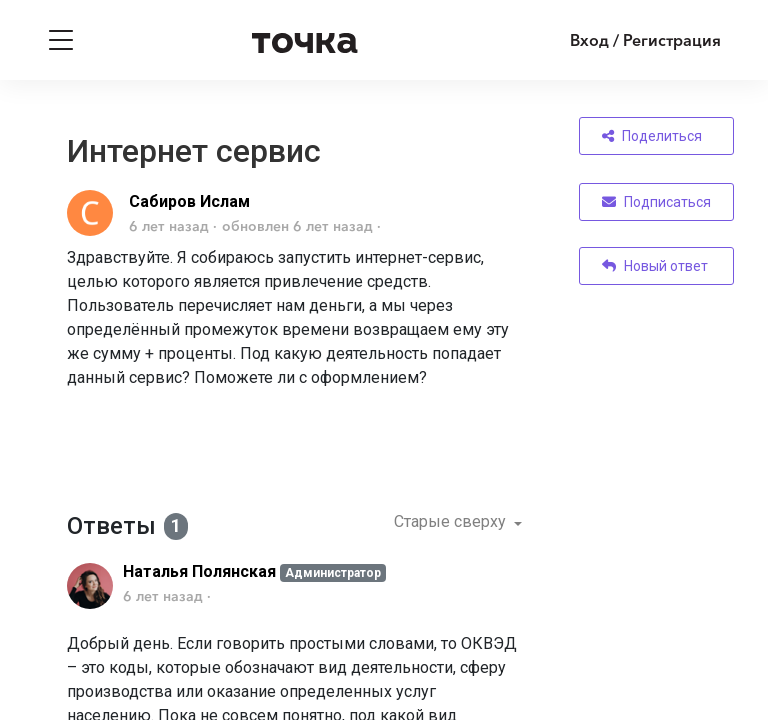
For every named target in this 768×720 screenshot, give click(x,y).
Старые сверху (452, 521)
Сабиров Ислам (189, 201)
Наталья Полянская (199, 571)
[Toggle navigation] (61, 40)
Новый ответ (655, 266)
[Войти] (630, 40)
